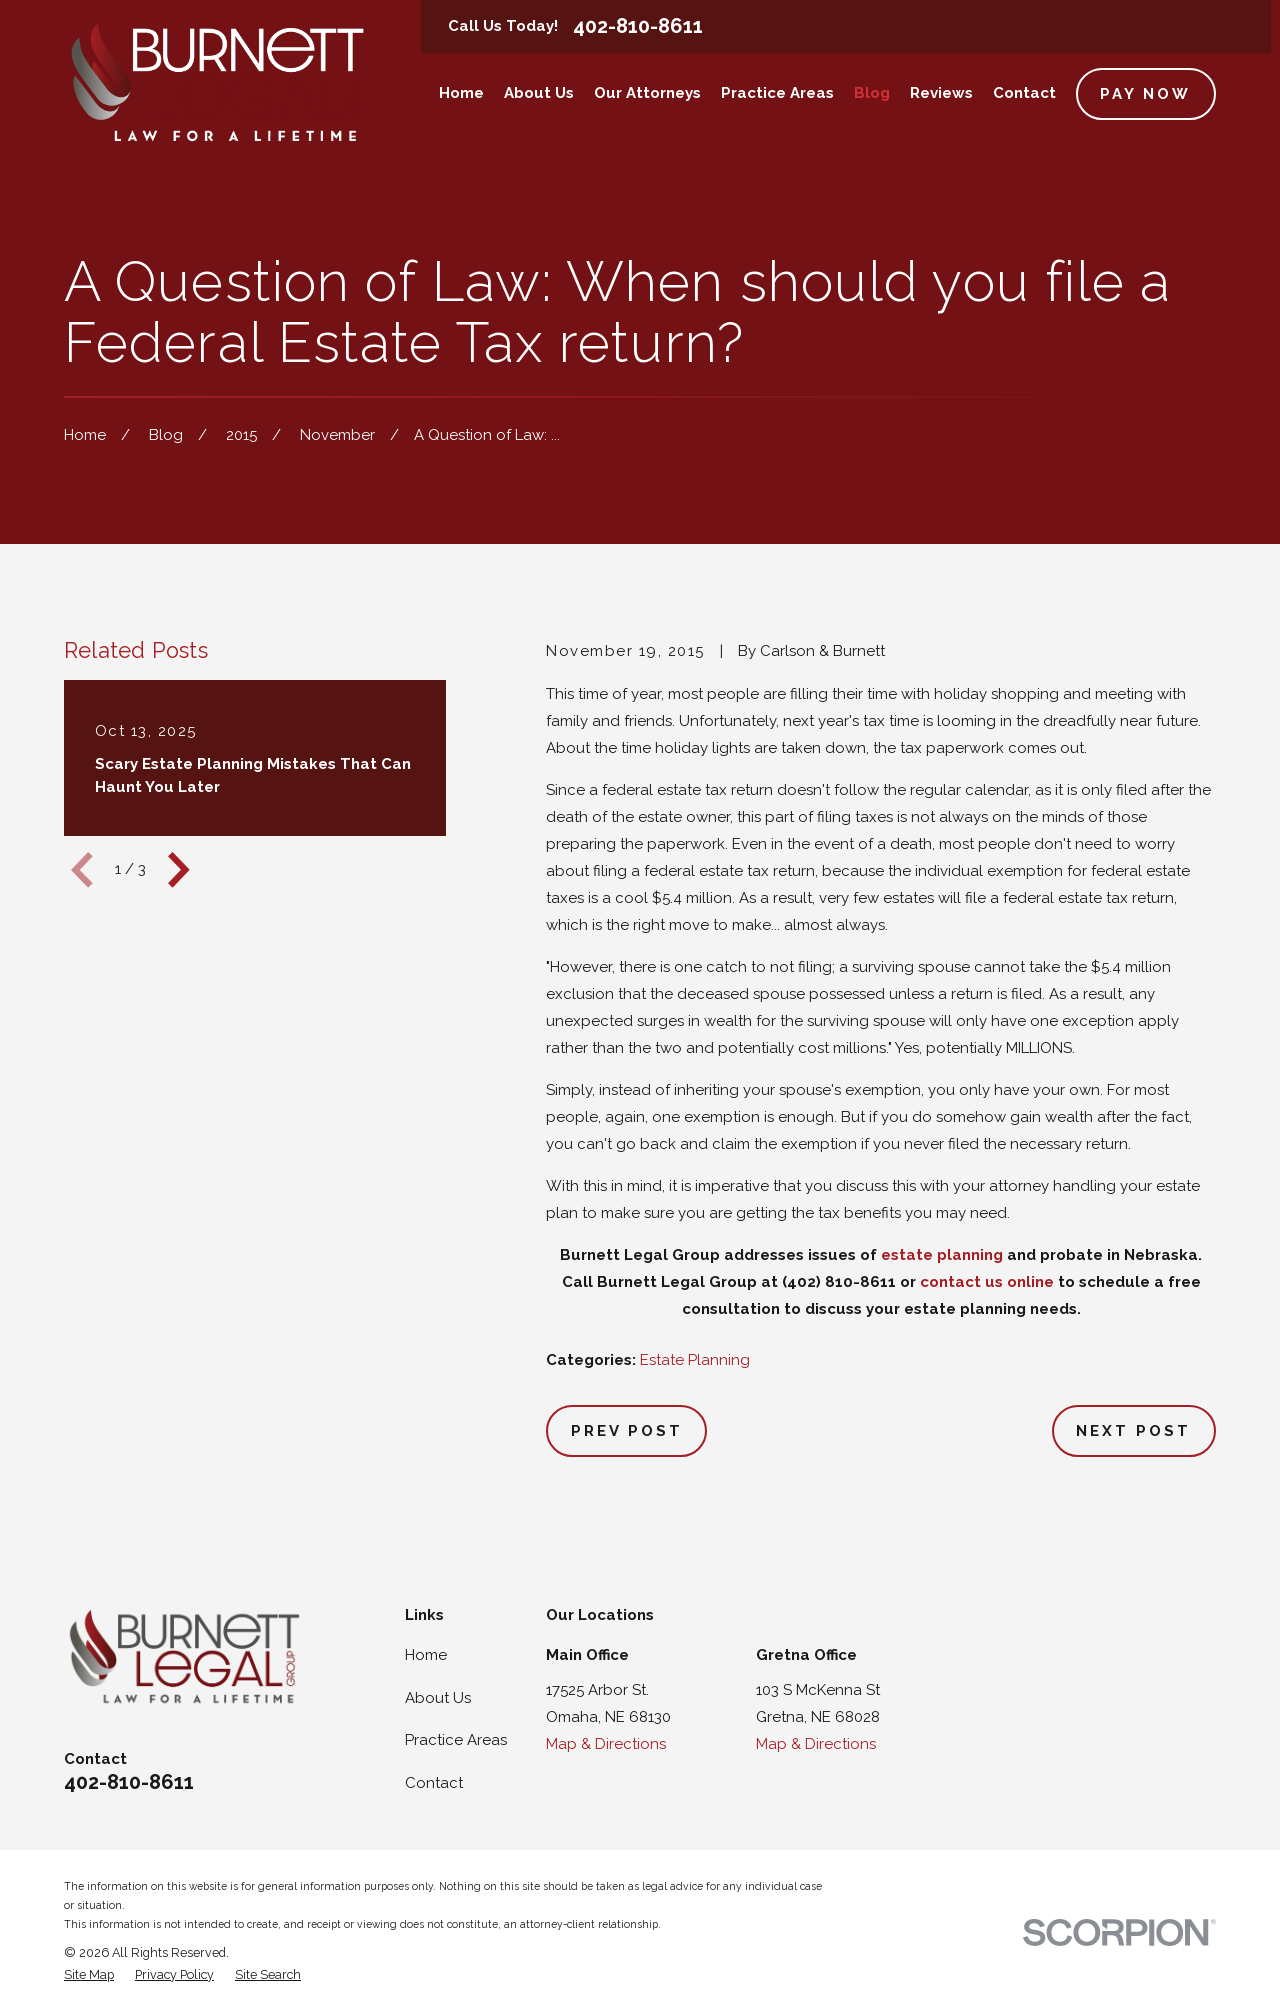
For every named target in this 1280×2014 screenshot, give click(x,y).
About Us (438, 1698)
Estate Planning (695, 1360)
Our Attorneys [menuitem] (647, 93)
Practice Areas (456, 1740)
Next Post (1133, 1431)
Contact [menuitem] (1024, 93)
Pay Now (1145, 94)
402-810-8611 (638, 26)
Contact (434, 1783)
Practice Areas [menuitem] (777, 93)
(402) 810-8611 (839, 1282)
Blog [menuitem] (872, 93)
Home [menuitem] (461, 93)
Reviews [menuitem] (941, 93)
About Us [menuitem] (539, 93)
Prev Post (627, 1431)
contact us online (987, 1282)
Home (426, 1655)
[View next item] (179, 870)
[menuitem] (89, 1975)
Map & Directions (606, 1744)
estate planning (942, 1255)
